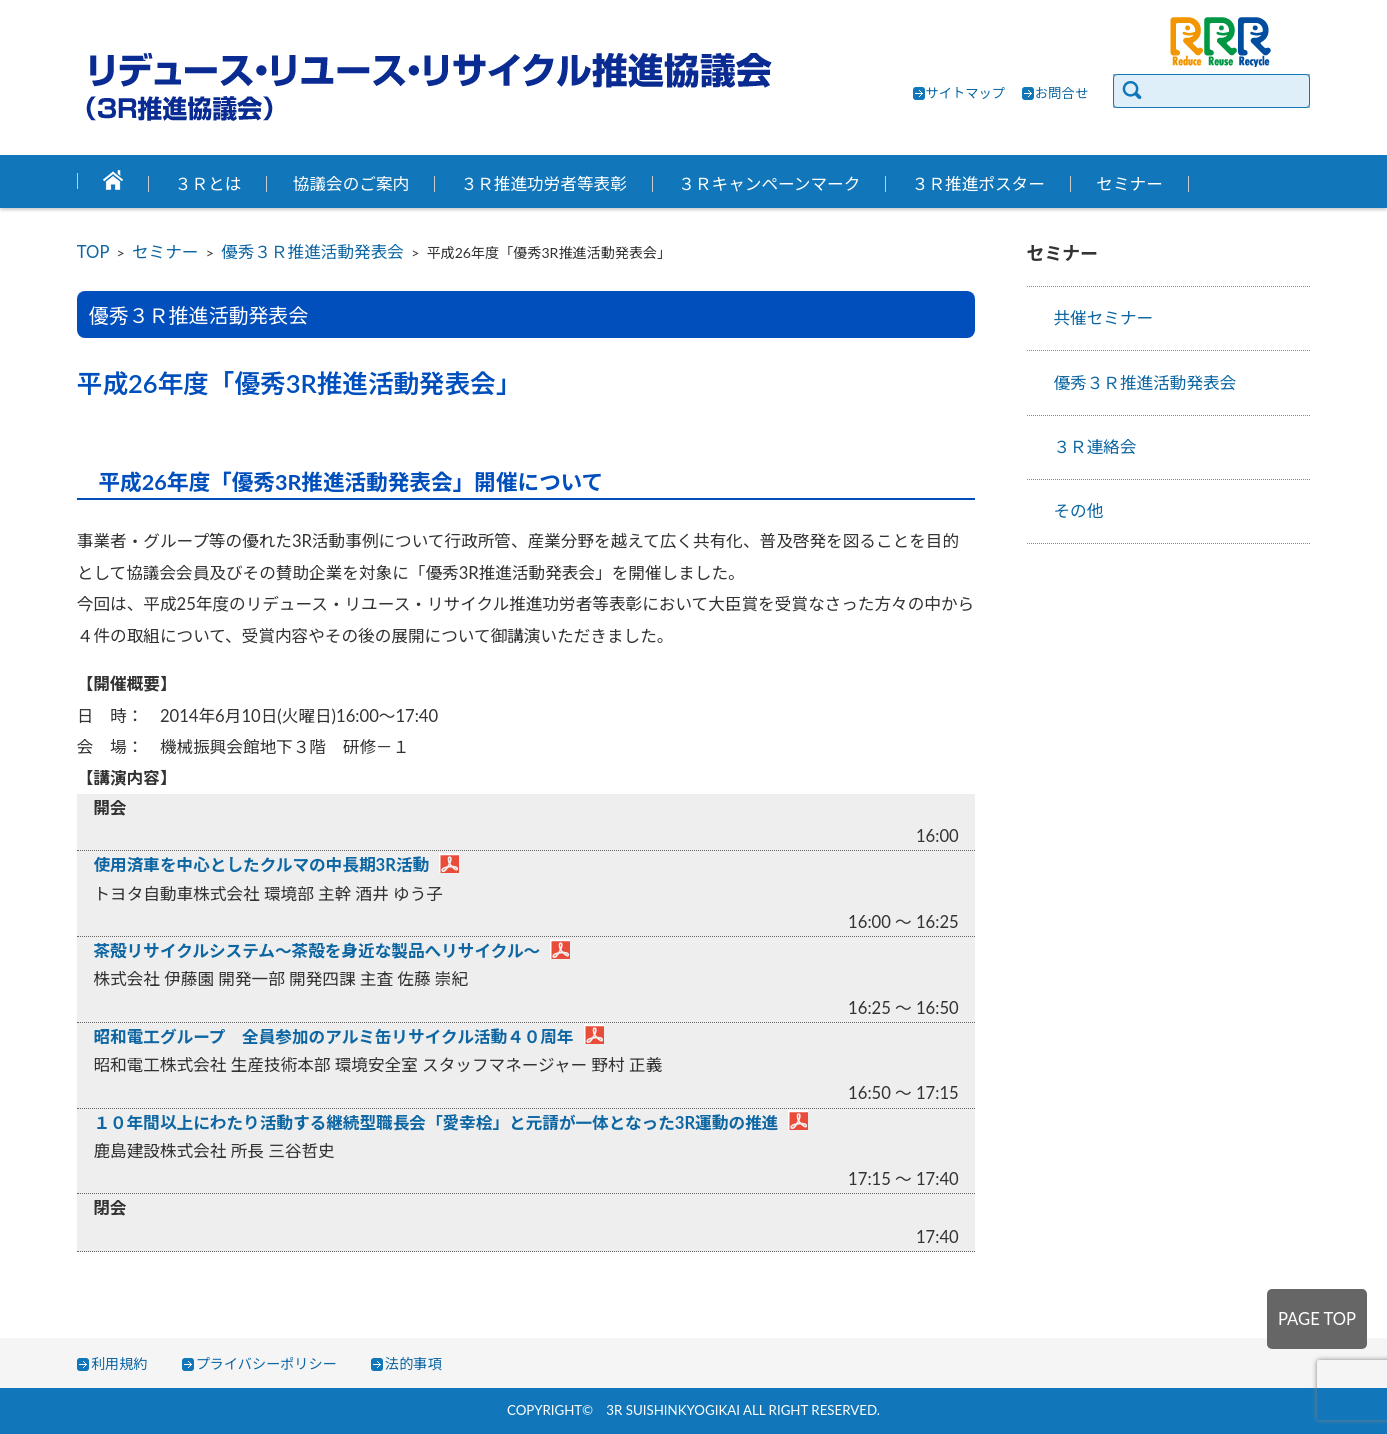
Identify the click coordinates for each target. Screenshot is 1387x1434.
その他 (1078, 511)
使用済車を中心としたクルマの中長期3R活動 (261, 865)
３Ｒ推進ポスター (978, 184)
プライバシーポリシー (266, 1363)
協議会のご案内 (351, 184)
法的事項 (413, 1363)
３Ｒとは (208, 184)
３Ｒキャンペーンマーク (769, 184)
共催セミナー (1103, 318)
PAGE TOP (1317, 1319)
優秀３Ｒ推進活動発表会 (312, 252)
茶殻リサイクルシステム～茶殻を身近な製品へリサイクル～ (316, 951)
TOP (93, 252)
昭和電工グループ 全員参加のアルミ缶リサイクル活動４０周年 (333, 1037)
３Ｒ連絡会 (1094, 447)
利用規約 (119, 1363)
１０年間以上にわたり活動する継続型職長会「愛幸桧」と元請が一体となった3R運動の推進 (435, 1123)
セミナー (1129, 184)
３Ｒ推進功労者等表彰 (544, 184)
